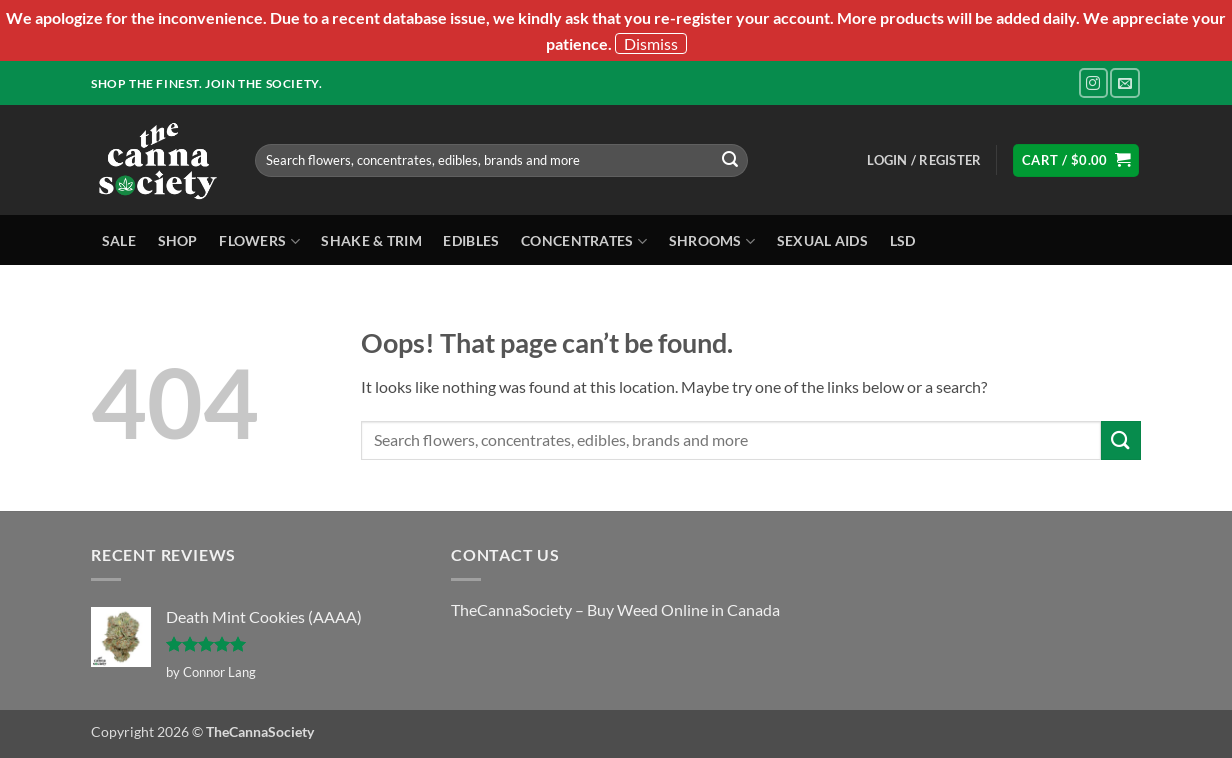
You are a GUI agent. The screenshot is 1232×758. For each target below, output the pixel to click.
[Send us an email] (1124, 82)
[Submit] (730, 160)
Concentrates (584, 241)
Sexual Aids (822, 240)
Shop (178, 240)
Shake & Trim (371, 240)
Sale (119, 240)
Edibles (471, 240)
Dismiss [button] (651, 43)
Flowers (259, 241)
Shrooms (712, 241)
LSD (903, 240)
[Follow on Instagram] (1093, 82)
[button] (924, 160)
